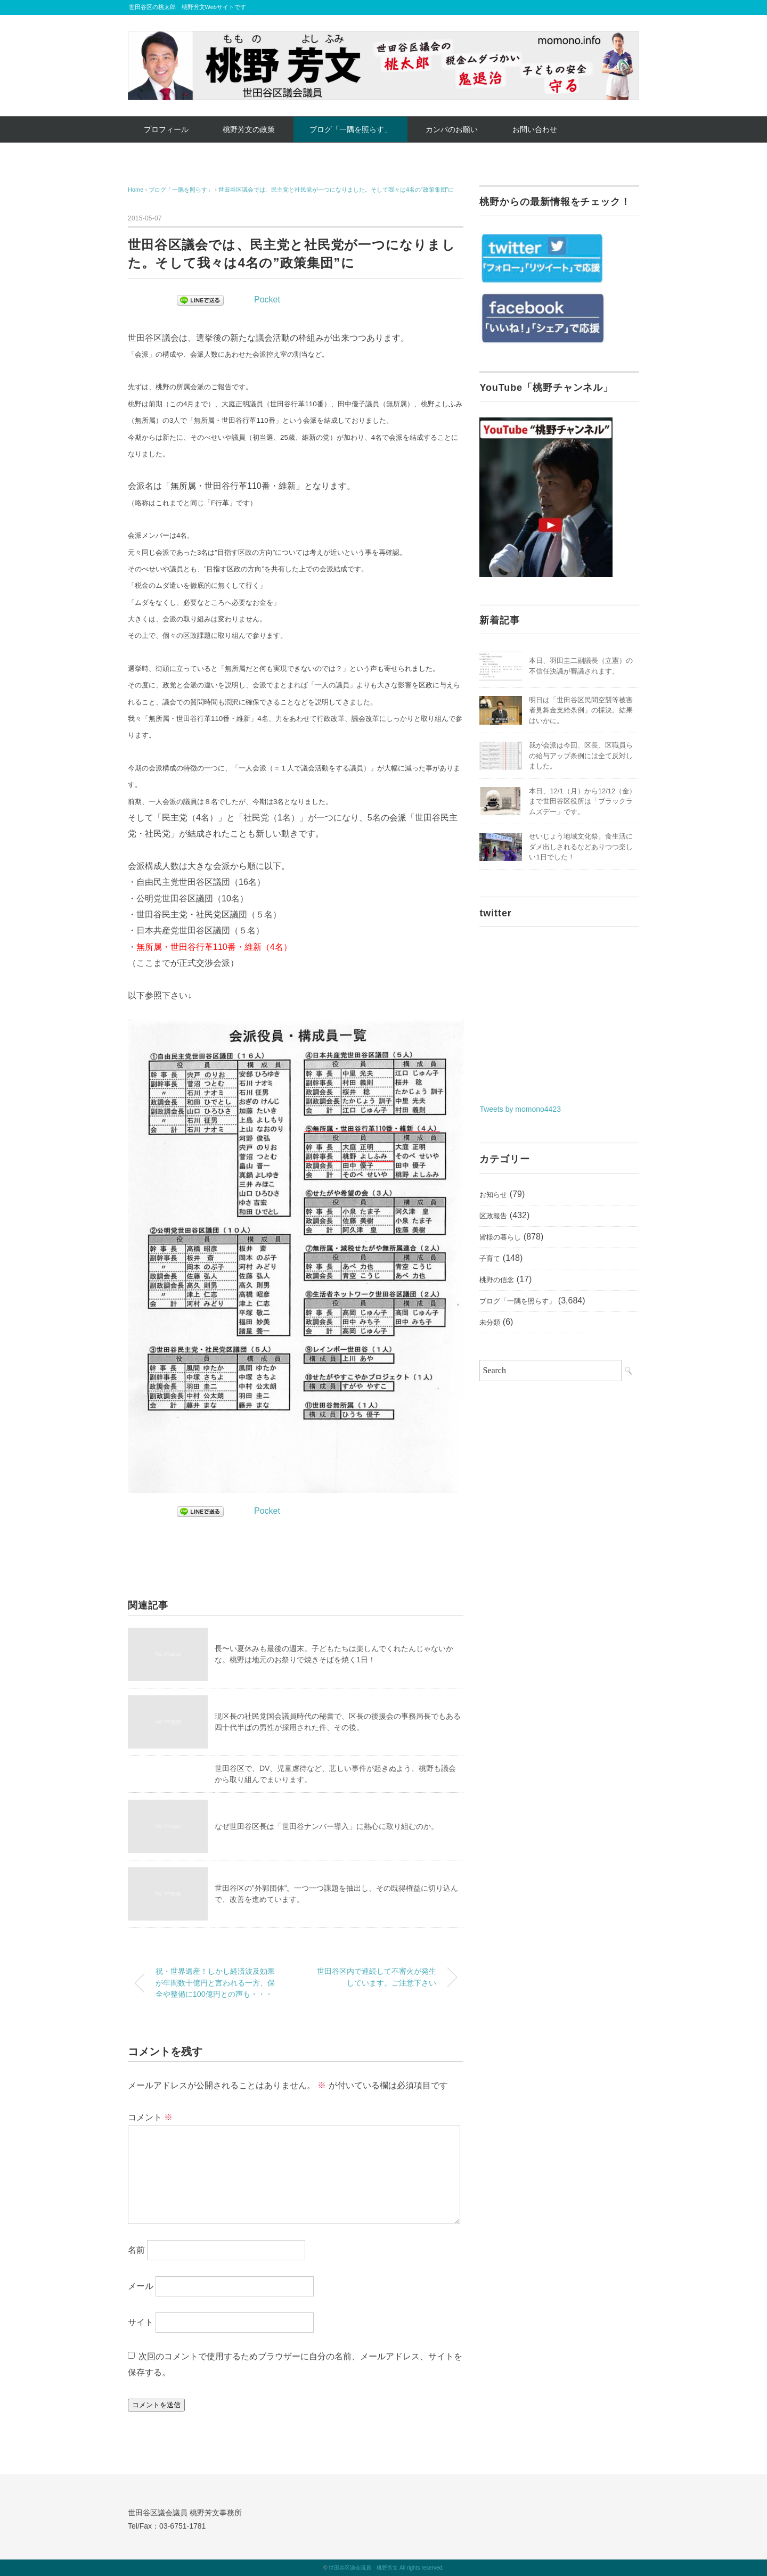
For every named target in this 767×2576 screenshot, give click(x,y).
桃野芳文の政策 (249, 129)
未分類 (489, 1322)
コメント (150, 2117)
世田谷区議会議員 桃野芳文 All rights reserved (385, 2568)
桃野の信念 (496, 1280)
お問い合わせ (534, 129)
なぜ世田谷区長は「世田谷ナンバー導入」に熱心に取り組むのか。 (326, 1826)
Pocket (267, 299)
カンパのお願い (452, 129)
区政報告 (493, 1216)
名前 (136, 2249)
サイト (140, 2321)
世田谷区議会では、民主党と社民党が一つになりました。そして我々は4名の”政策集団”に (336, 189)
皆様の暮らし (500, 1237)
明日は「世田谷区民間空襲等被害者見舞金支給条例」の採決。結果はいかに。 (581, 710)
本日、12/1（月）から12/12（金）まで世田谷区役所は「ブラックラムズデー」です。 (582, 801)
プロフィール (166, 129)
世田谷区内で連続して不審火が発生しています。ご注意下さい (376, 1977)
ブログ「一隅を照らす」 (350, 129)
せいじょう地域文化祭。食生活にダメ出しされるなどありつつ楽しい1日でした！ (581, 846)
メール (140, 2285)
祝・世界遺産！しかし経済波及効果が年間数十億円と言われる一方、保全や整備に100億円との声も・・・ (215, 1982)
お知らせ (493, 1195)
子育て (489, 1258)
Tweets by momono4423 (520, 1109)
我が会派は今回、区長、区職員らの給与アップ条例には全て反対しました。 (581, 755)
